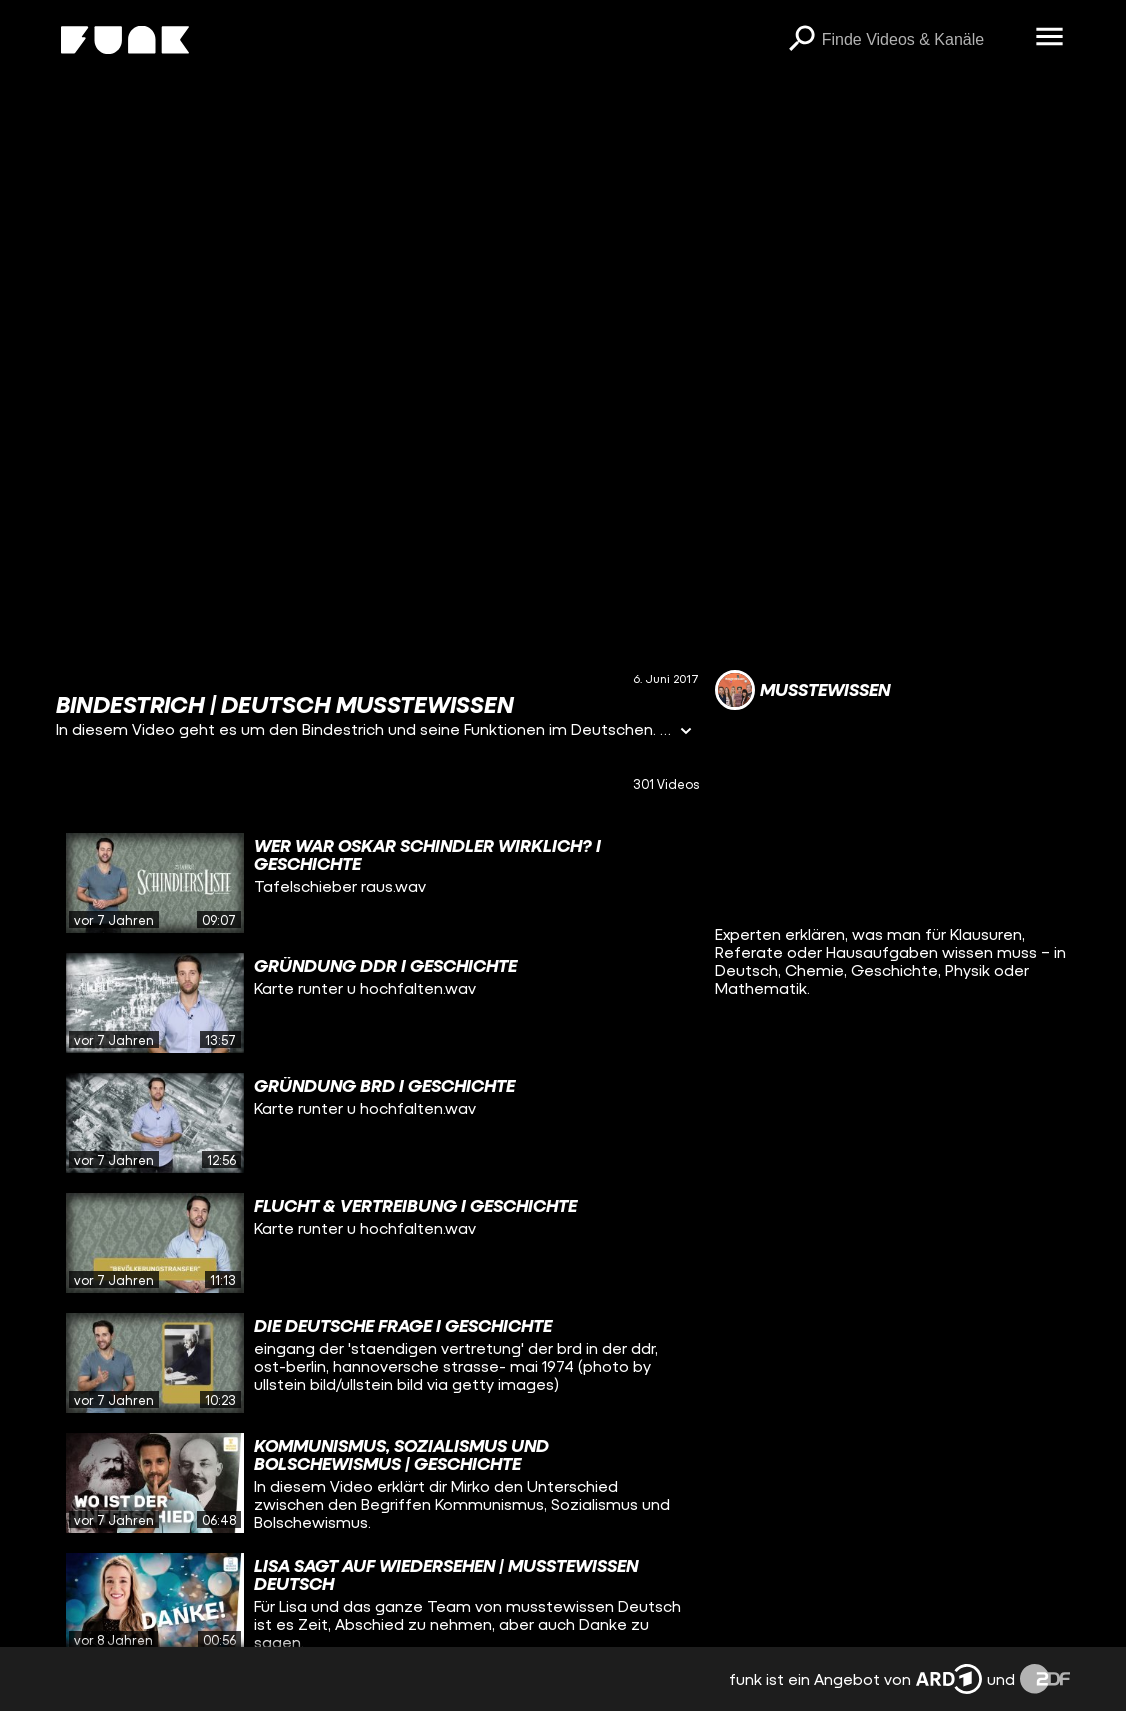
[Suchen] (802, 40)
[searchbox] (922, 40)
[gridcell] (377, 883)
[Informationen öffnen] (686, 732)
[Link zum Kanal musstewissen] (802, 690)
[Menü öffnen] (1050, 38)
